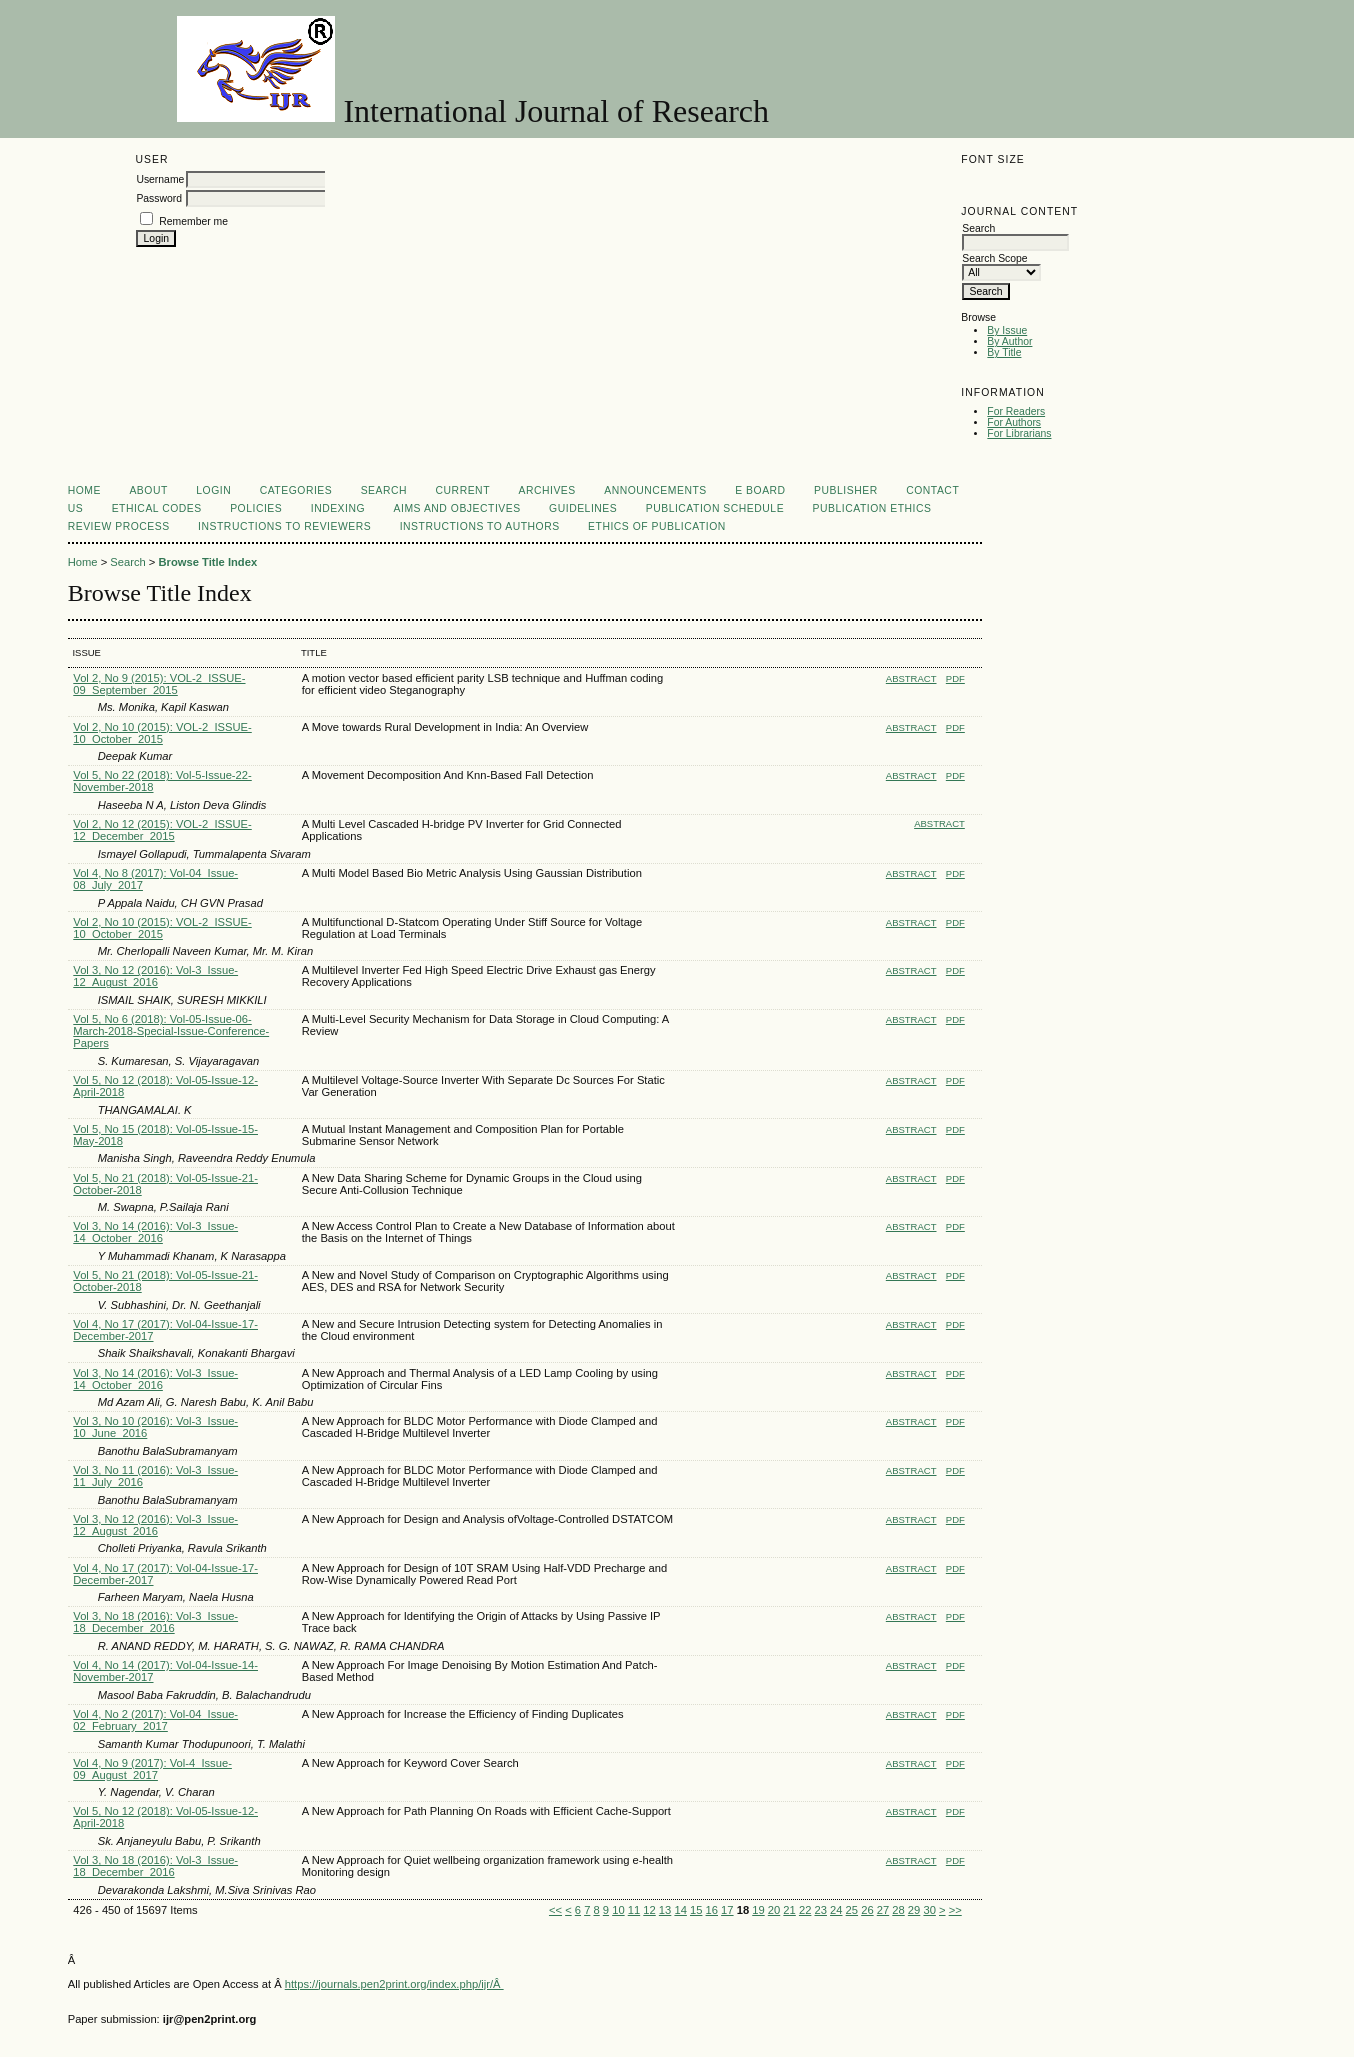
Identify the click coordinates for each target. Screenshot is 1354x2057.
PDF (955, 678)
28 (898, 1910)
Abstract (911, 678)
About (148, 490)
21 (789, 1910)
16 (712, 1910)
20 (774, 1910)
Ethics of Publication (657, 526)
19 (758, 1910)
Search (384, 490)
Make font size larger (1043, 181)
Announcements (655, 490)
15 (696, 1910)
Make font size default (1011, 181)
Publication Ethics (872, 508)
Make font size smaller (979, 181)
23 (820, 1910)
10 (618, 1910)
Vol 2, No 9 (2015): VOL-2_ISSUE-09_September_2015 (159, 684)
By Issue (1007, 330)
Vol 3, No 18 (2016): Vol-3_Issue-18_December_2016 (155, 1622)
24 (836, 1910)
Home (84, 490)
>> (955, 1910)
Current (463, 490)
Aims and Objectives (457, 508)
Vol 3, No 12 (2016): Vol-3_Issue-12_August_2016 (155, 976)
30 (929, 1910)
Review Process (119, 526)
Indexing (338, 508)
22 (805, 1910)
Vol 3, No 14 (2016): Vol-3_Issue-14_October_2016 (155, 1232)
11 (634, 1910)
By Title (1004, 352)
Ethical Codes (157, 508)
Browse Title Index (207, 562)
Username (160, 179)
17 (727, 1910)
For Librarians (1019, 433)
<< (555, 1910)
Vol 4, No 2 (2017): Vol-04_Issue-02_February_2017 (155, 1720)
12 (649, 1910)
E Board (760, 490)
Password (159, 198)
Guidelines (583, 508)
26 (867, 1910)
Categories (296, 490)
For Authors (1014, 422)
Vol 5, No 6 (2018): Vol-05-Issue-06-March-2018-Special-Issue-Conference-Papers (171, 1031)
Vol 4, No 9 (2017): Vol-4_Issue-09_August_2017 (152, 1769)
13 (665, 1910)
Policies (256, 508)
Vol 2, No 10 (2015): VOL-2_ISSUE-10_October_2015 (162, 733)
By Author (1009, 341)
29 (914, 1910)
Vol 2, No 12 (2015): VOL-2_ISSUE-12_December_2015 (162, 830)
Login (213, 490)
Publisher (846, 490)
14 (680, 1910)
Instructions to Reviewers (284, 526)
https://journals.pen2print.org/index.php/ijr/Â (394, 1984)
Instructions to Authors (480, 526)
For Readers (1016, 411)
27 (883, 1910)
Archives (546, 490)
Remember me (193, 221)
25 (852, 1910)
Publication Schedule (715, 508)
